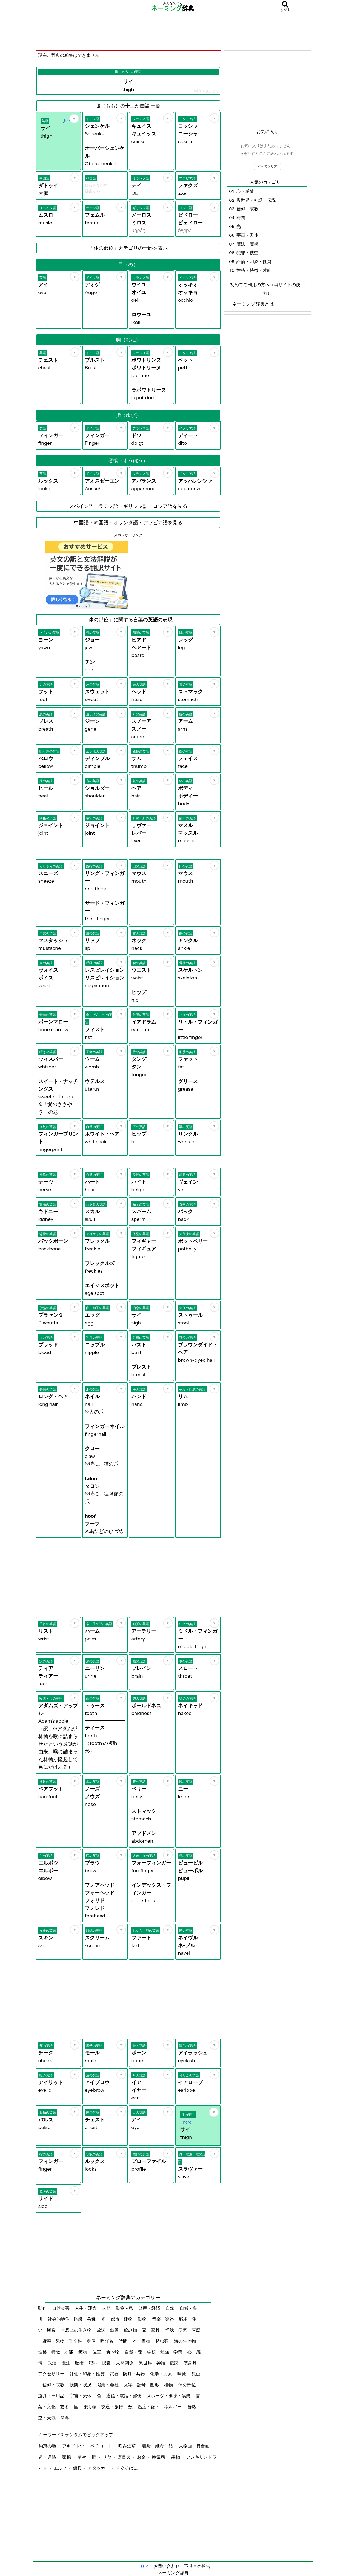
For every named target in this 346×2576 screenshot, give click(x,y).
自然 (170, 2308)
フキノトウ (73, 2446)
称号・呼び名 (100, 2341)
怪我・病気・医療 (182, 2330)
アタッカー (99, 2468)
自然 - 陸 (134, 2352)
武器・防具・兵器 (128, 2373)
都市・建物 (122, 2319)
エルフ (60, 2468)
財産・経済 (149, 2308)
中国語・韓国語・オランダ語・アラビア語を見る (128, 523)
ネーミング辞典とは (253, 304)
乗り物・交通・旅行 (104, 2406)
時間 (123, 2341)
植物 (169, 2384)
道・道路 (48, 2457)
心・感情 (245, 191)
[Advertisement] (173, 31)
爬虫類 (162, 2341)
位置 (97, 2352)
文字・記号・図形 (142, 2384)
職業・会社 (108, 2384)
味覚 (182, 2373)
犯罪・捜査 (100, 2363)
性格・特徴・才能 (56, 2352)
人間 (106, 2308)
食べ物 (113, 2352)
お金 (142, 2457)
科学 (65, 2417)
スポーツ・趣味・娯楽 (169, 2395)
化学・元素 (161, 2373)
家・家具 (151, 2330)
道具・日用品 (51, 2395)
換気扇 (159, 2457)
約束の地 (48, 2446)
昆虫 (195, 2373)
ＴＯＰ (142, 2566)
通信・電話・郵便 (124, 2395)
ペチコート (101, 2446)
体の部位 (187, 2384)
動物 (142, 2319)
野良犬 (124, 2457)
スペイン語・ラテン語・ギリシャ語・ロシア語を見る (128, 506)
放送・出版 (108, 2330)
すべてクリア (267, 166)
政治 (52, 2363)
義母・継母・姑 (158, 2446)
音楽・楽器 (163, 2319)
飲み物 (131, 2330)
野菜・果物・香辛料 (62, 2341)
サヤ (107, 2457)
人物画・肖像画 (194, 2446)
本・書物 (142, 2341)
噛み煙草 (127, 2446)
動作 (43, 2308)
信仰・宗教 (53, 2384)
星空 (82, 2457)
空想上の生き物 (76, 2330)
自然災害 (61, 2308)
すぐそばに (127, 2468)
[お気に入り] (74, 118)
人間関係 (125, 2363)
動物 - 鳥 (125, 2308)
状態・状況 (81, 2384)
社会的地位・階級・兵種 (72, 2319)
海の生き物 (185, 2341)
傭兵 (77, 2468)
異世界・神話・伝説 (159, 2363)
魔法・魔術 (73, 2363)
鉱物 (83, 2352)
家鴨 (67, 2457)
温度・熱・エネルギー (160, 2406)
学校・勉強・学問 (165, 2352)
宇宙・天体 (81, 2395)
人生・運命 (86, 2308)
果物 (176, 2457)
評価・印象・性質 (87, 2373)
